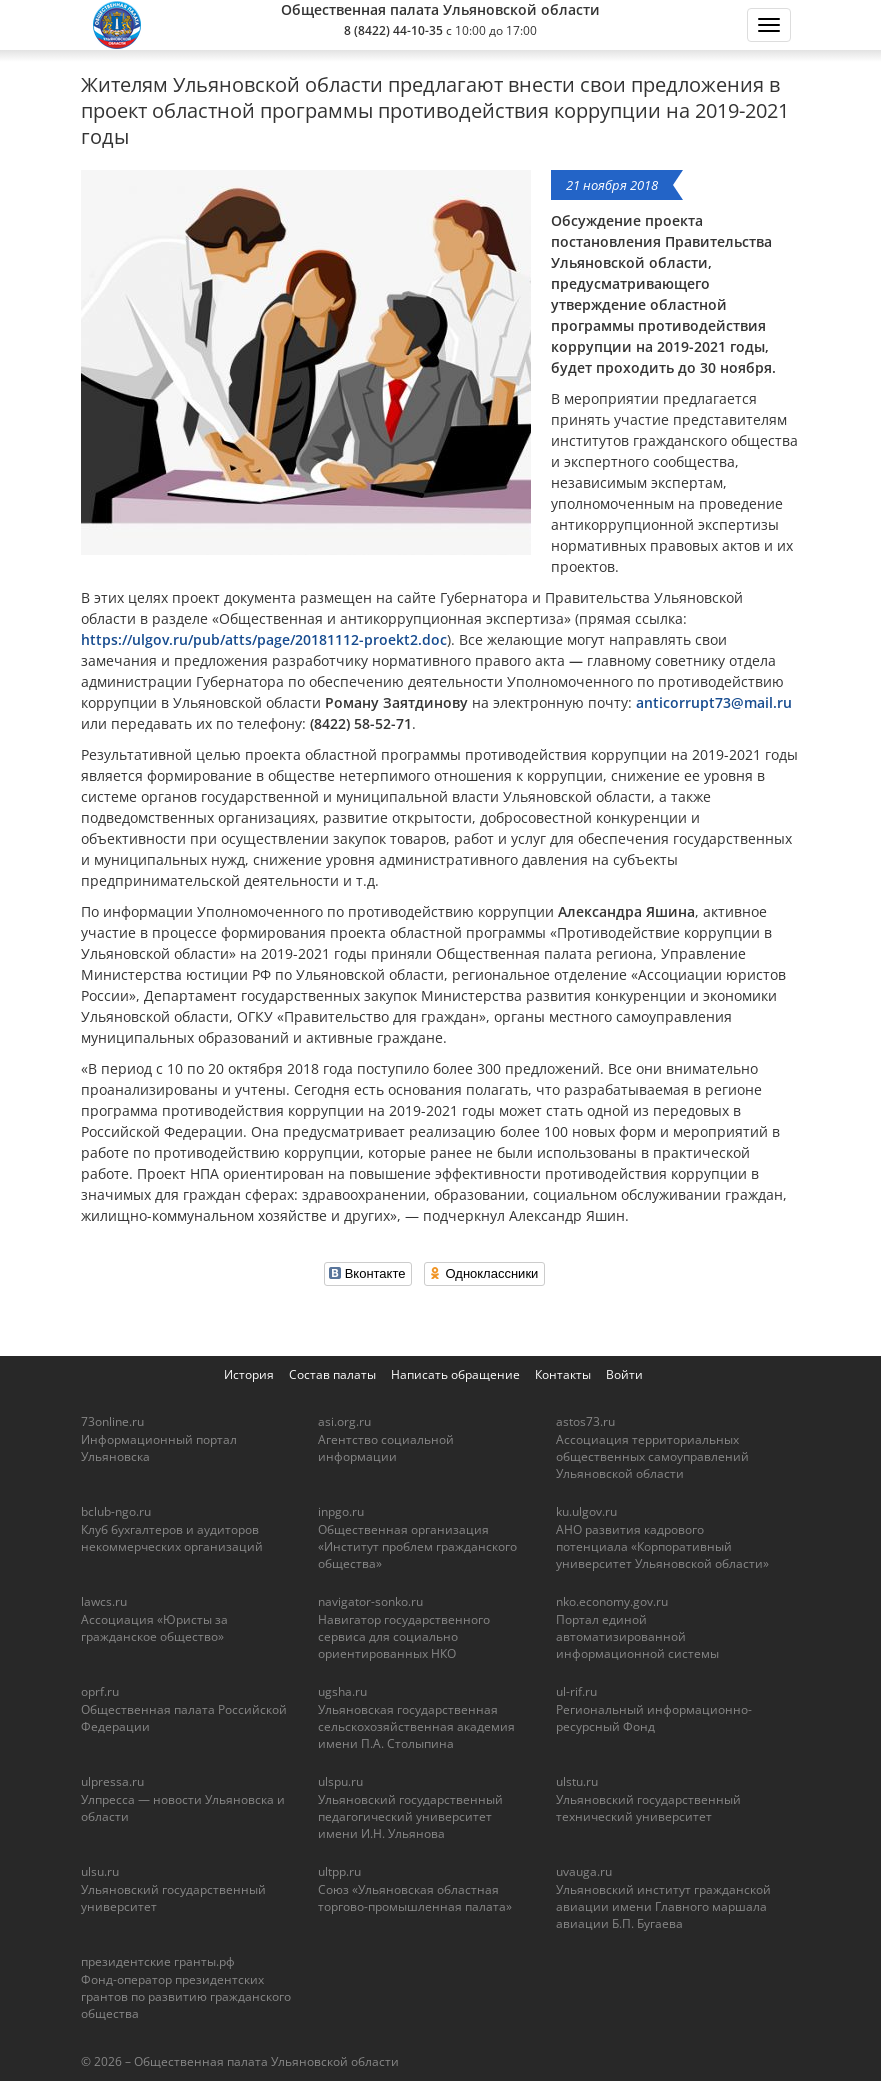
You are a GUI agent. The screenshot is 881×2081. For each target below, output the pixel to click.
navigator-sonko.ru (370, 1601)
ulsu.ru (100, 1871)
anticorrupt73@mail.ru (714, 702)
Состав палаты (332, 1374)
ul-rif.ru (576, 1691)
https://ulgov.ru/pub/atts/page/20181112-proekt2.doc (264, 639)
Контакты (563, 1374)
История (249, 1374)
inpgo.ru (341, 1511)
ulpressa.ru (112, 1781)
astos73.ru (585, 1421)
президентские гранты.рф (158, 1961)
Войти (624, 1374)
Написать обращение (455, 1374)
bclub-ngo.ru (116, 1511)
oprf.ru (100, 1691)
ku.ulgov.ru (586, 1511)
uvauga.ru (584, 1871)
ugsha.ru (342, 1691)
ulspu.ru (340, 1781)
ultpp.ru (339, 1871)
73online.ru (112, 1421)
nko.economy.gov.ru (612, 1601)
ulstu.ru (577, 1781)
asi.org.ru (344, 1421)
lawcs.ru (104, 1601)
